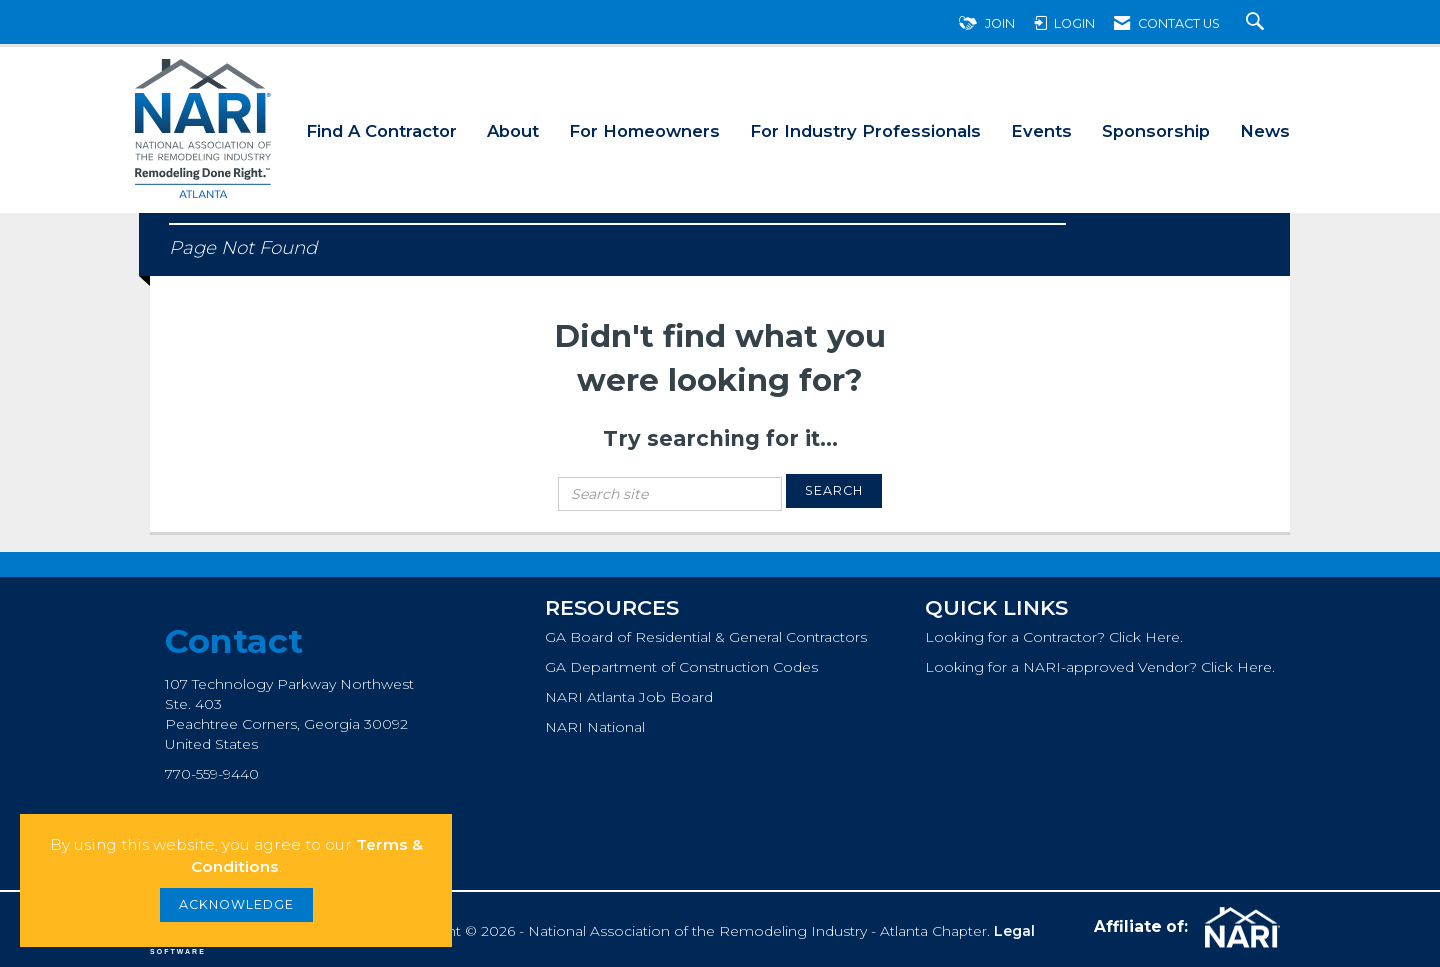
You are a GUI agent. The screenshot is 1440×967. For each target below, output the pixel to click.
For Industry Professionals (865, 131)
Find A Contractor (381, 131)
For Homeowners (644, 131)
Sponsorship (1156, 131)
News (1265, 131)
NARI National (595, 727)
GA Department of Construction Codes (681, 667)
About (513, 131)
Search (834, 490)
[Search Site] (1257, 23)
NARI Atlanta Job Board (629, 697)
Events (1041, 131)
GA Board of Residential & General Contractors (706, 637)
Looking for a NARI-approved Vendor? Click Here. (1100, 667)
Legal (1014, 931)
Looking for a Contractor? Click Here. (1054, 637)
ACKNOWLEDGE (236, 904)
